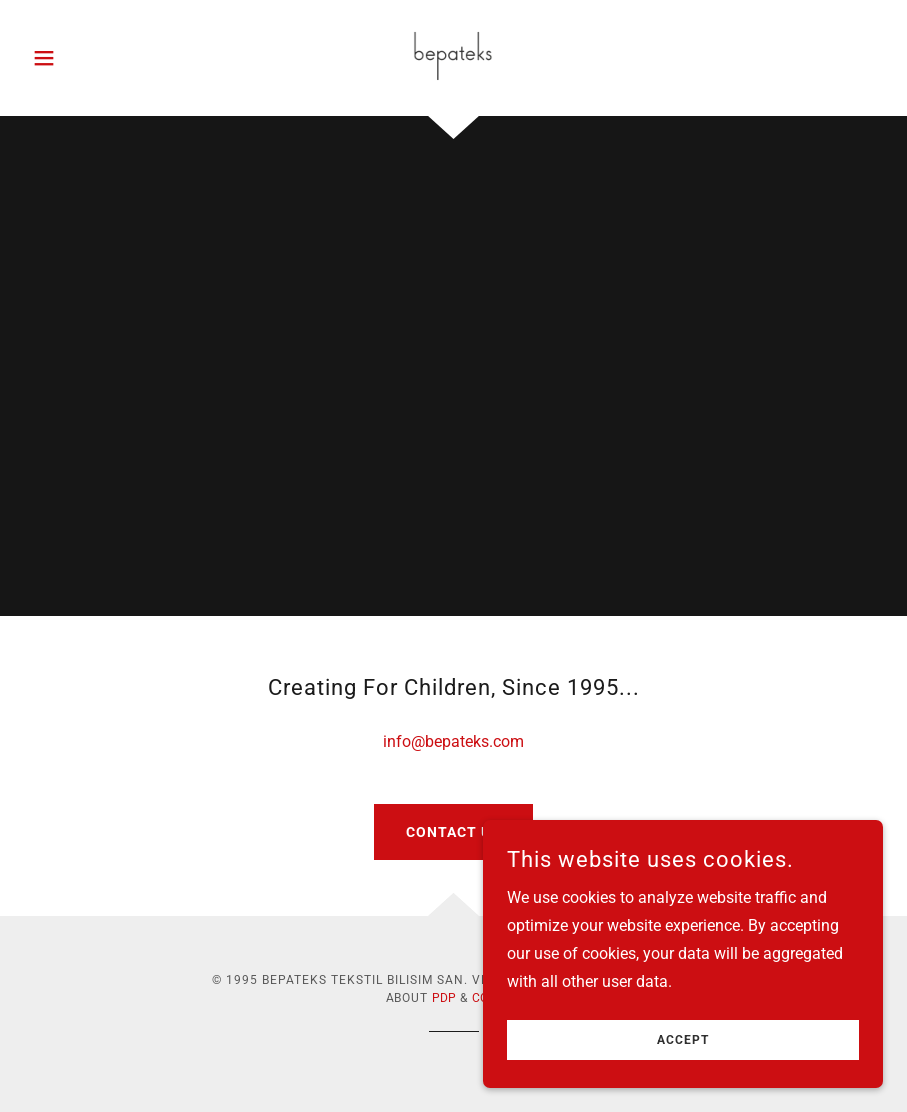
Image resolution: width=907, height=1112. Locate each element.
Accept (683, 1040)
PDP (444, 998)
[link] (453, 56)
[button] (88, 58)
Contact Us (453, 832)
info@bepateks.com (453, 741)
